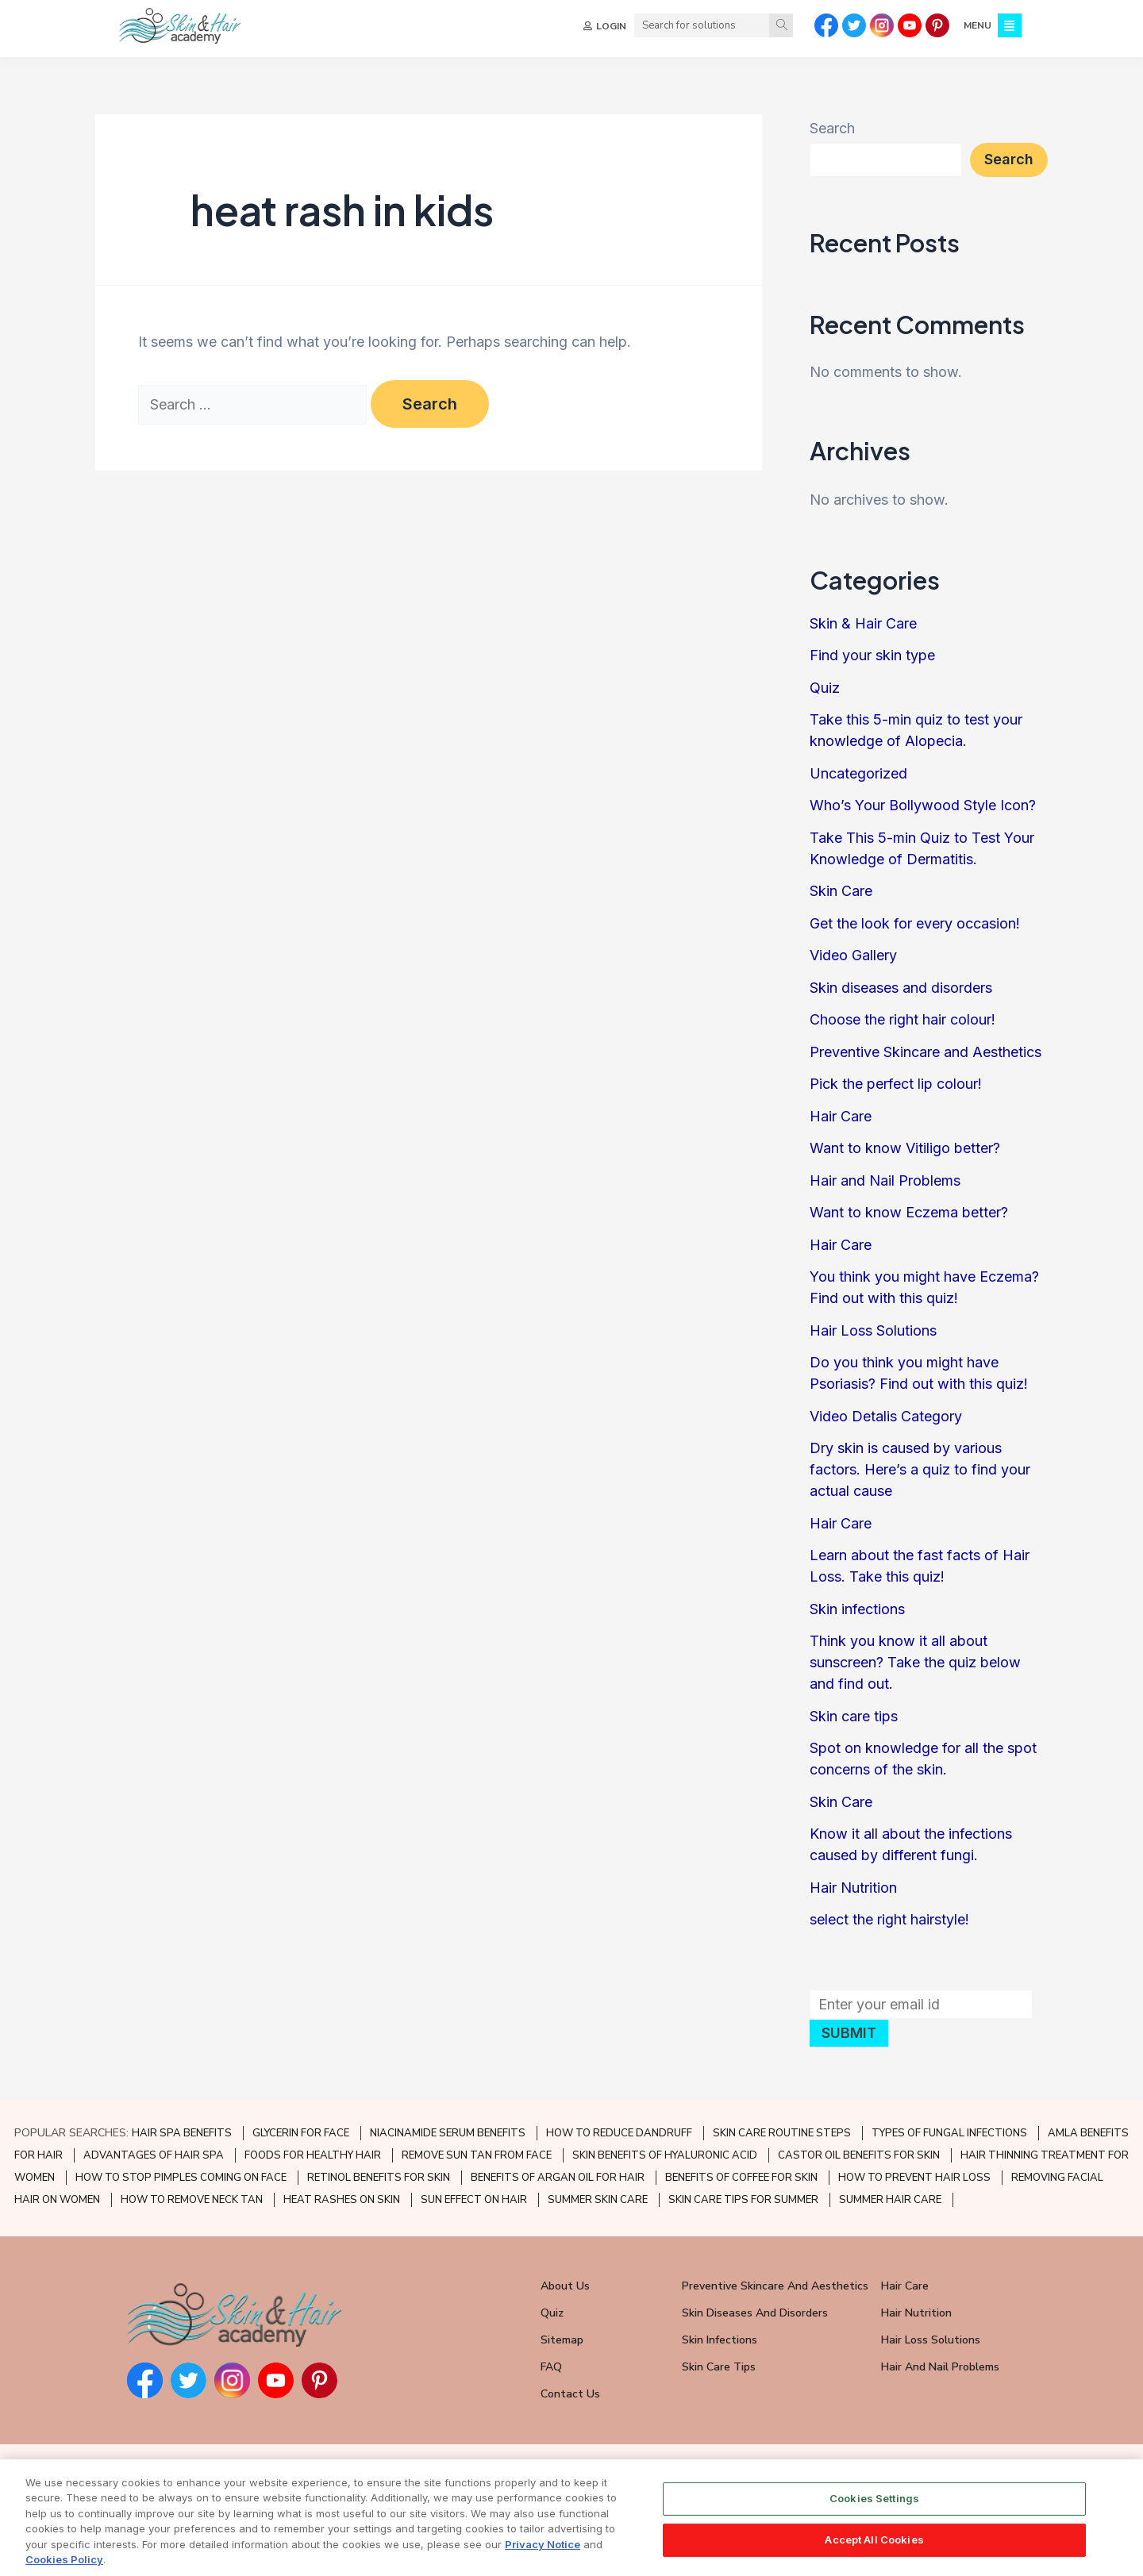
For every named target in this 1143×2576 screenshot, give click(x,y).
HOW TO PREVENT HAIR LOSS (914, 2177)
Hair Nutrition (853, 1887)
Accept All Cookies (874, 2557)
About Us (565, 2285)
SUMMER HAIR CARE (890, 2200)
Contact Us (570, 2393)
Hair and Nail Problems (885, 1180)
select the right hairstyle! (889, 1919)
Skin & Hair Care (863, 623)
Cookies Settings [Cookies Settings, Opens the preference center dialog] (874, 2516)
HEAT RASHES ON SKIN (341, 2200)
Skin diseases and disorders (901, 987)
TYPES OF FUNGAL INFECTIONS (949, 2133)
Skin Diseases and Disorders (755, 2312)
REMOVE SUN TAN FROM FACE (477, 2155)
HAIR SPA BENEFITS (182, 2133)
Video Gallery (853, 955)
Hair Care (841, 1116)
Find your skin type (872, 655)
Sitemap (562, 2339)
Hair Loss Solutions (873, 1330)
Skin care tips (854, 1716)
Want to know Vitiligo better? (905, 1148)
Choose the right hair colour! (902, 1019)
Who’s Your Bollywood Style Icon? (923, 805)
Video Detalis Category (886, 1416)
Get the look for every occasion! (915, 923)
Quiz (825, 687)
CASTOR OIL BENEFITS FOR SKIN (859, 2155)
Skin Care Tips (719, 2366)
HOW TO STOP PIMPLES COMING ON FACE (181, 2177)
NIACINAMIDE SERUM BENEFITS (447, 2133)
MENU (977, 25)
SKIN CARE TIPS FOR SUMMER (743, 2200)
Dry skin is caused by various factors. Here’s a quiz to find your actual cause (920, 1469)
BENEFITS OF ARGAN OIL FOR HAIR (558, 2177)
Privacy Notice (542, 2562)
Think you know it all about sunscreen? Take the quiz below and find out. (915, 1662)
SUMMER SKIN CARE (598, 2200)
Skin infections (857, 1609)
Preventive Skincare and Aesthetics (925, 1052)
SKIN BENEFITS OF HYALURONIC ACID (664, 2155)
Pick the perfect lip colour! (896, 1083)
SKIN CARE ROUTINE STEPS (782, 2133)
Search (832, 128)
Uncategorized (858, 773)
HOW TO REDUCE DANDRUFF (619, 2133)
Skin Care (841, 890)
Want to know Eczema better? (909, 1212)
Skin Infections (719, 2339)
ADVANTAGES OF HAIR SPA (153, 2155)
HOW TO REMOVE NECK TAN (192, 2200)
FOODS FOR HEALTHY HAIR (312, 2155)
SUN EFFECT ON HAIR (474, 2200)
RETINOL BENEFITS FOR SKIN (378, 2177)
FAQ (551, 2366)
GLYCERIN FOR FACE (300, 2133)
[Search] (781, 25)
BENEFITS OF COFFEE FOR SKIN (741, 2177)
